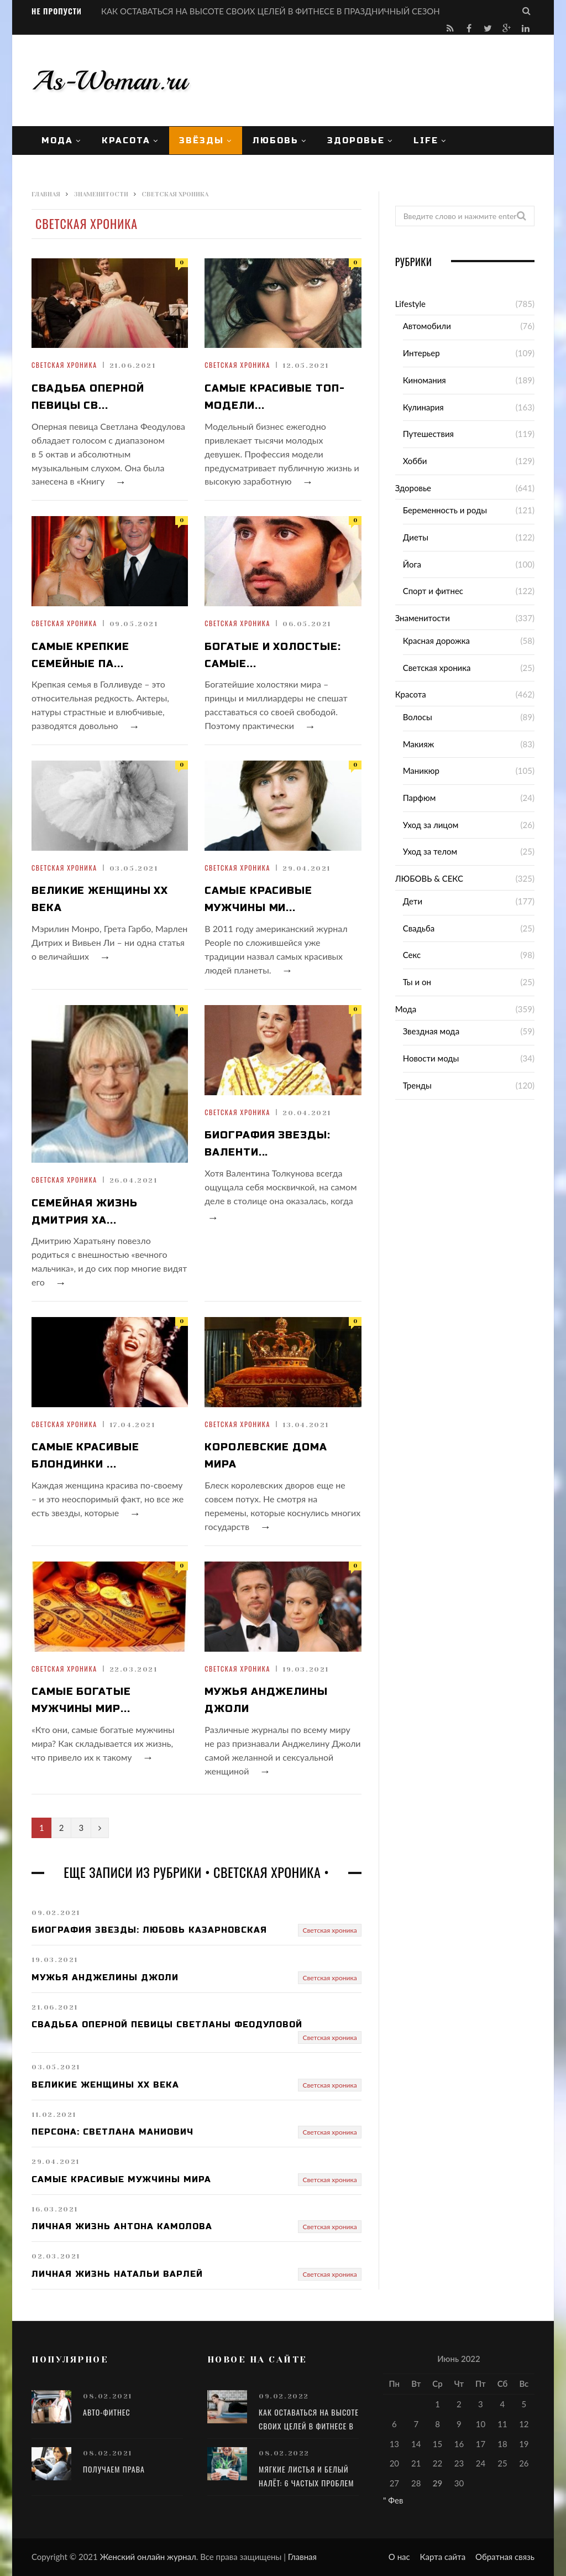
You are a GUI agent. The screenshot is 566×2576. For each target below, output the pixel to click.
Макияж (418, 744)
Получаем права (114, 2469)
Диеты (416, 537)
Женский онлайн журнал (148, 2557)
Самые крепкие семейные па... (80, 655)
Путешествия (428, 434)
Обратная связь (504, 2557)
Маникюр (421, 771)
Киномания (424, 380)
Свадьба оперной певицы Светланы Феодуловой (167, 2024)
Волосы (417, 717)
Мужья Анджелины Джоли (266, 1700)
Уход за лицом (431, 825)
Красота (126, 140)
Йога (412, 564)
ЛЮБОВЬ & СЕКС (429, 878)
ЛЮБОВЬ (275, 140)
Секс (412, 955)
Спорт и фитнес (433, 591)
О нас (399, 2557)
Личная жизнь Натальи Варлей (117, 2274)
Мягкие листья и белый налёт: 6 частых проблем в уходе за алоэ (306, 2483)
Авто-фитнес (106, 2412)
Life (425, 140)
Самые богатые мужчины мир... (81, 1700)
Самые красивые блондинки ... (85, 1455)
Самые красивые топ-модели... (274, 397)
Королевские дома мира (266, 1455)
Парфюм (419, 798)
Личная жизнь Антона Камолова (122, 2226)
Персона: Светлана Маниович (112, 2132)
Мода (57, 140)
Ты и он (417, 982)
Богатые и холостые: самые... (272, 655)
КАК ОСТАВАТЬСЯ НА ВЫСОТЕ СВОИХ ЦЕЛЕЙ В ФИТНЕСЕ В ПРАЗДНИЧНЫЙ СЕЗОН (270, 11)
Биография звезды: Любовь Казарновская (149, 1930)
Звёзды (201, 140)
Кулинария (423, 407)
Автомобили (427, 326)
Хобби (415, 461)
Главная (302, 2557)
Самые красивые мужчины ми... (258, 899)
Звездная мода (431, 1031)
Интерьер (421, 353)
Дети (412, 901)
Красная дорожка (436, 641)
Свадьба (419, 928)
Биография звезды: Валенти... (267, 1143)
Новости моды (431, 1058)
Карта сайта (443, 2557)
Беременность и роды (445, 510)
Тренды (417, 1085)
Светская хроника (64, 365)
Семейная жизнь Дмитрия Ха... (85, 1211)
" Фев (393, 2500)
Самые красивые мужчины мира (121, 2179)
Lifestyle (410, 304)
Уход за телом (430, 851)
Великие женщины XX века (100, 899)
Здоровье (356, 140)
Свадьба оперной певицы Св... (88, 397)
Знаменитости (422, 618)
